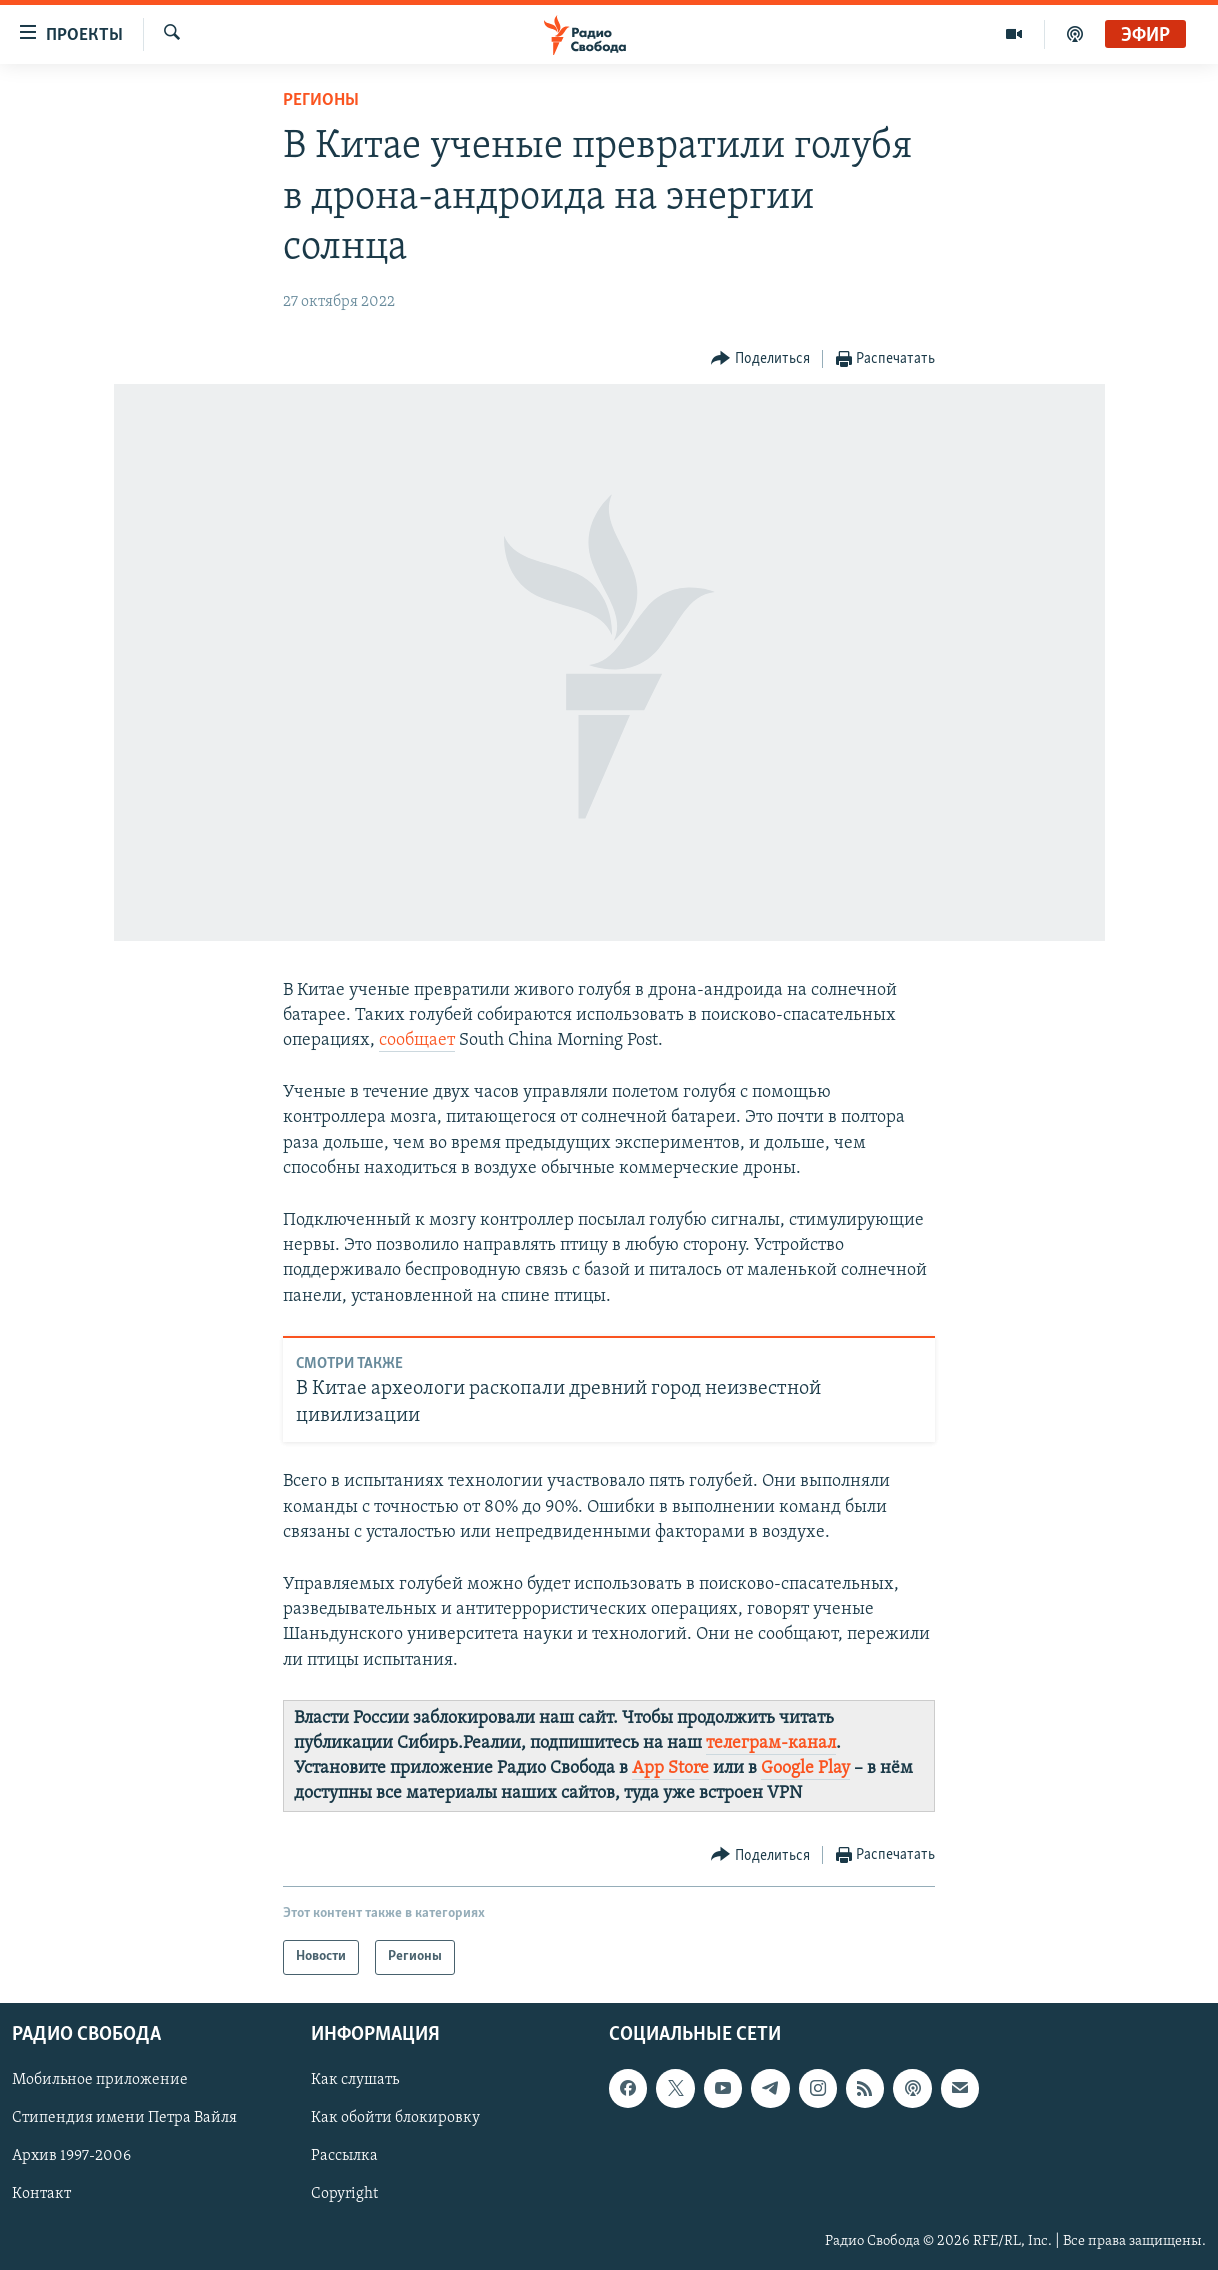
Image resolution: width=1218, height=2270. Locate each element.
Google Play (805, 1768)
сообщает (417, 1040)
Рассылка (344, 2156)
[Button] (760, 359)
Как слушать (355, 2080)
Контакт (41, 2194)
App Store (670, 1768)
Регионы (321, 100)
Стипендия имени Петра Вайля (124, 2118)
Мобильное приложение (100, 2080)
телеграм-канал (771, 1743)
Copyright (344, 2194)
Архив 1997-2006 (71, 2156)
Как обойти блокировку (395, 2118)
